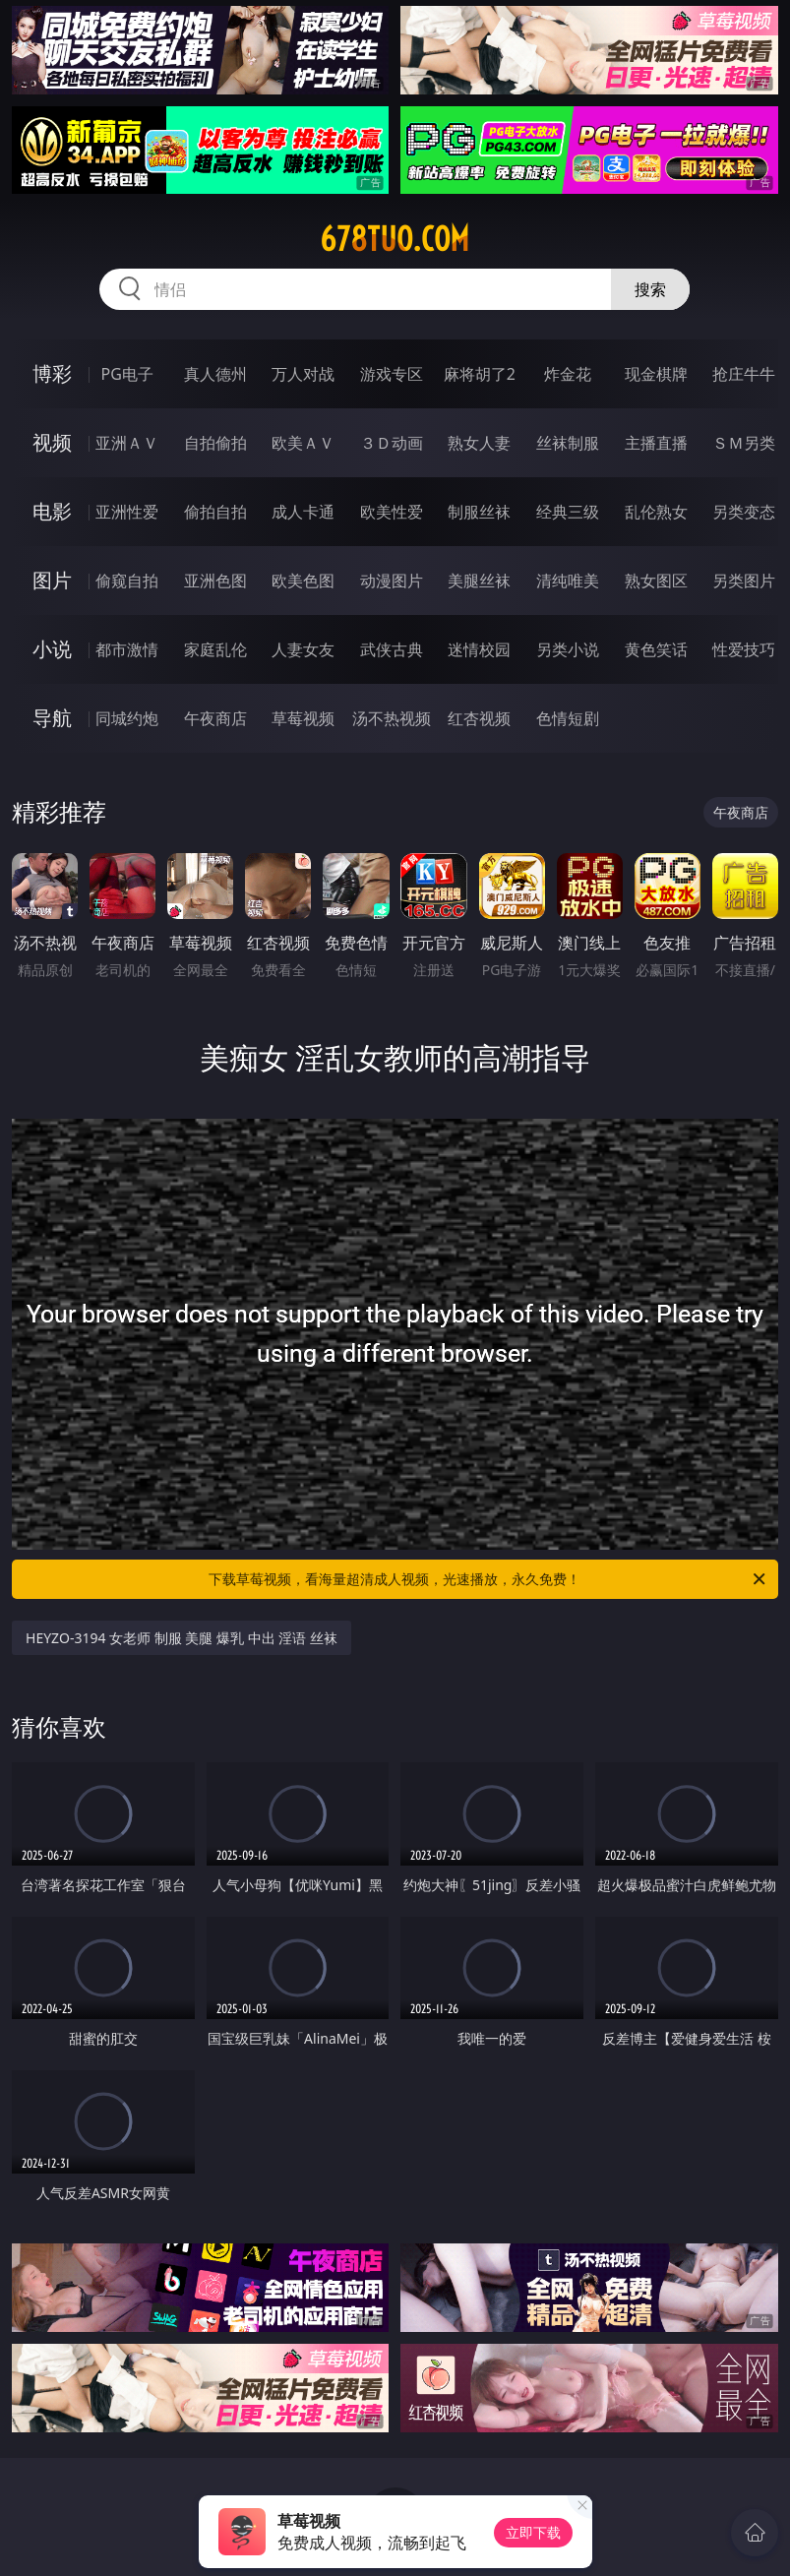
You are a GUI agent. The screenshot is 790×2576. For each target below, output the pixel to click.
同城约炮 (126, 718)
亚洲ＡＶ (126, 443)
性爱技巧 (743, 649)
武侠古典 (391, 649)
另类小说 (567, 649)
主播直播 (656, 443)
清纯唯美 (567, 580)
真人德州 (215, 374)
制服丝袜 (479, 511)
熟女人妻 (479, 443)
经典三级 (567, 511)
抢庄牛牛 (743, 374)
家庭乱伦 (215, 649)
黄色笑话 (656, 649)
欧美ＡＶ (303, 443)
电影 (52, 511)
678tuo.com (394, 239)
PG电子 (126, 374)
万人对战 (303, 374)
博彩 (52, 373)
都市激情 (126, 649)
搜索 (650, 289)
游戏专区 (391, 374)
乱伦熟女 (656, 511)
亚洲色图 (215, 580)
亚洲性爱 (126, 511)
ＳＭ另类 (743, 443)
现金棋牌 (656, 374)
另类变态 (743, 511)
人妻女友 (303, 649)
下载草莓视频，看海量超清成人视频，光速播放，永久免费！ (488, 1579)
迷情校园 (479, 649)
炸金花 (567, 374)
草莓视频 (303, 718)
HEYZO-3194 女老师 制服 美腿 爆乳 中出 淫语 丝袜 (181, 1637)
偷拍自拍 (215, 511)
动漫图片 (391, 580)
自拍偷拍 (215, 443)
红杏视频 (479, 718)
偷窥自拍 (126, 580)
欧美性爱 (391, 511)
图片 (52, 580)
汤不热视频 (391, 718)
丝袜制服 (567, 443)
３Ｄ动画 (391, 443)
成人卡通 (303, 511)
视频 (52, 442)
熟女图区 (656, 580)
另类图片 (743, 580)
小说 (52, 649)
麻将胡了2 (480, 374)
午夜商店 (215, 718)
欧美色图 (303, 580)
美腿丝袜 (479, 580)
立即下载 (533, 2532)
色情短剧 (567, 718)
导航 (52, 718)
